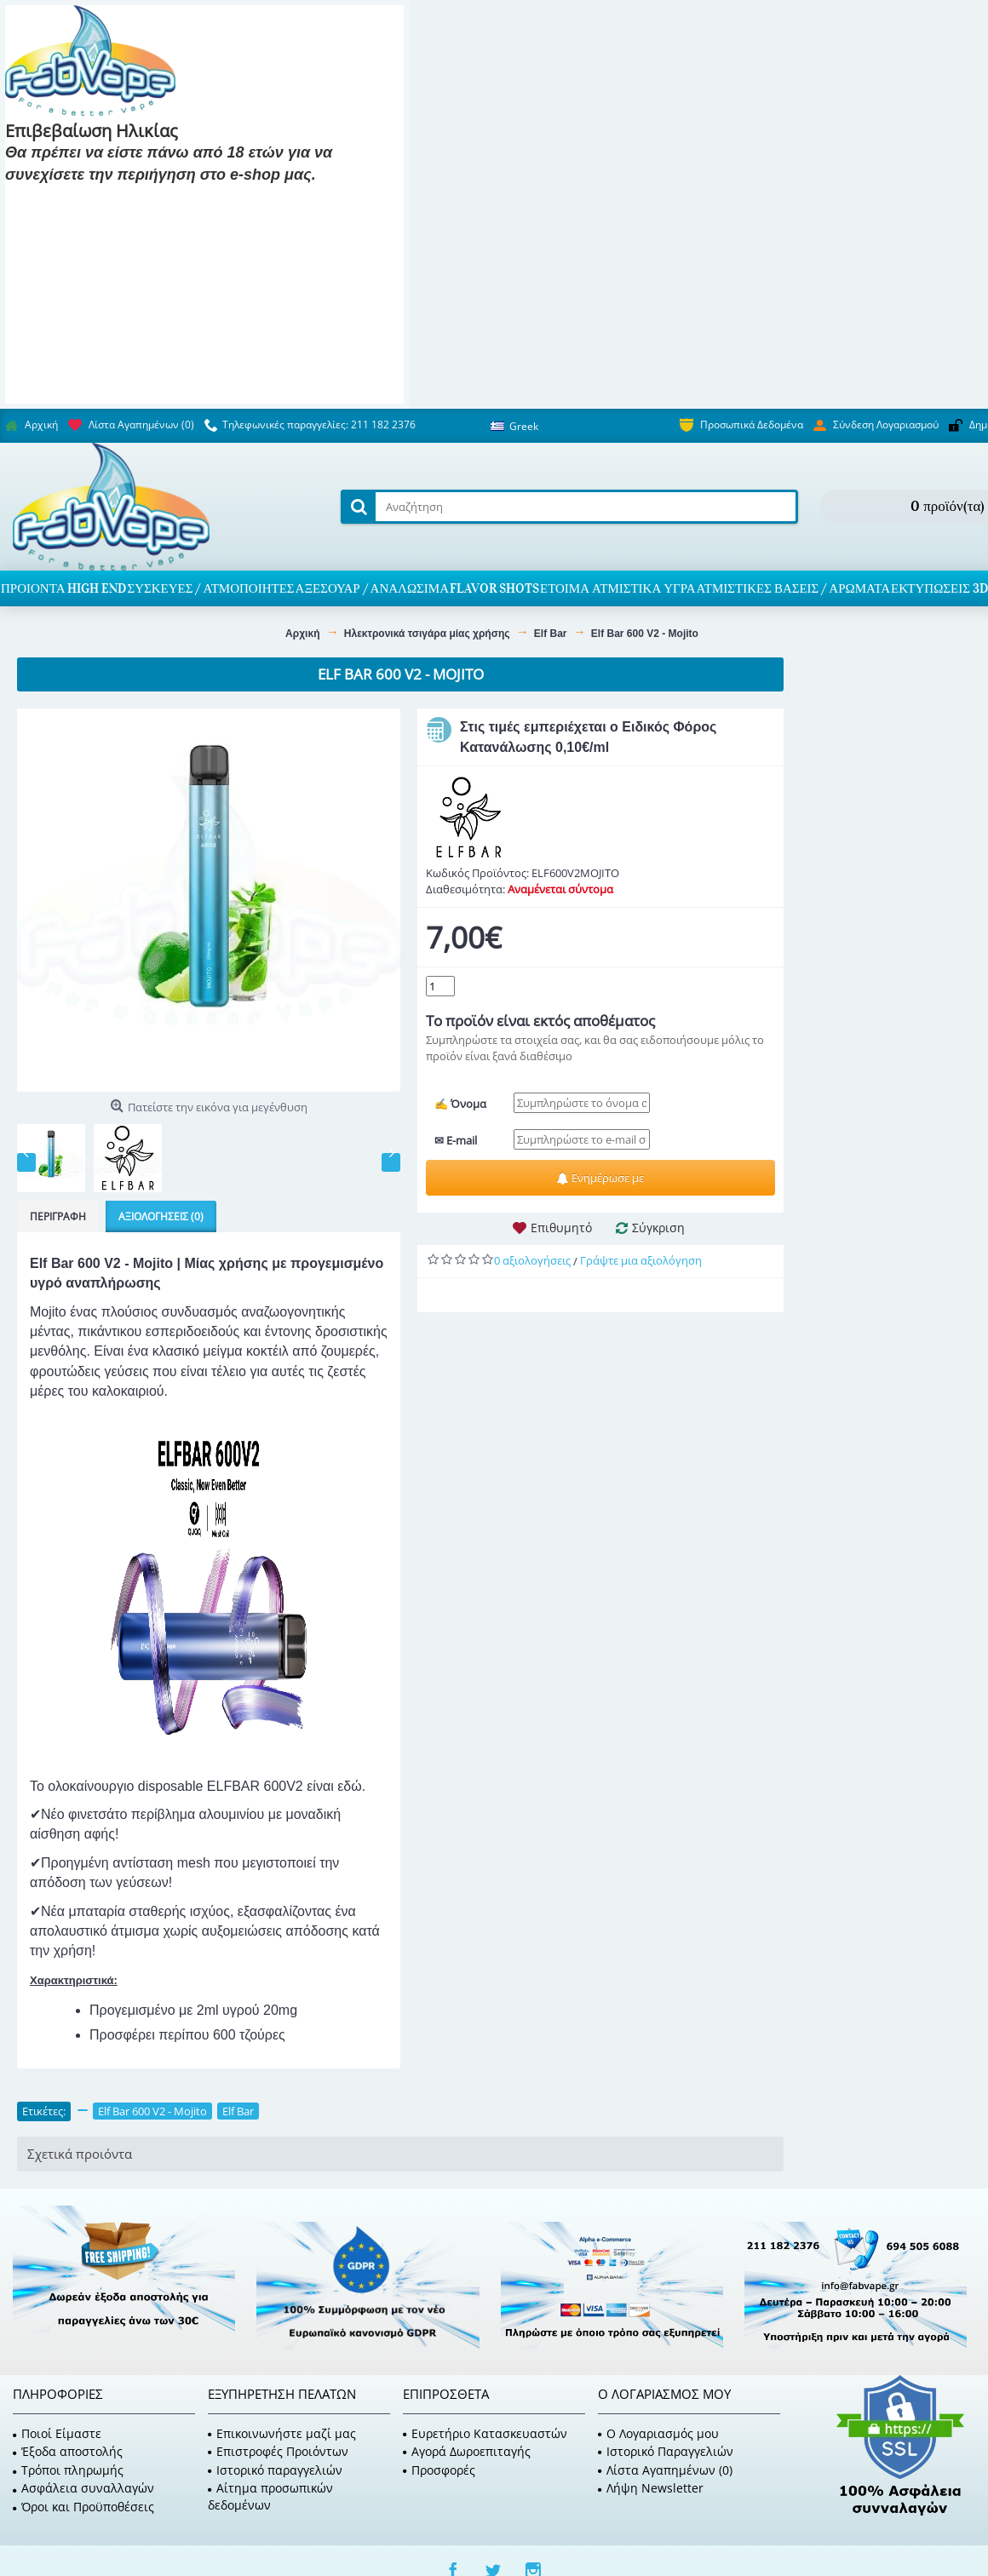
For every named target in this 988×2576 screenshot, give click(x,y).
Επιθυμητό (561, 1227)
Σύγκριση (658, 1227)
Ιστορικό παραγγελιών (275, 2470)
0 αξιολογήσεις (532, 1260)
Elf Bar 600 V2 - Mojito (152, 2111)
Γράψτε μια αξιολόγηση (641, 1260)
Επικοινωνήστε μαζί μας (282, 2433)
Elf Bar (238, 2111)
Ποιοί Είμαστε (57, 2433)
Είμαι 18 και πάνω (70, 200)
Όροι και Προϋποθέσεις (83, 2507)
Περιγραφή (58, 1216)
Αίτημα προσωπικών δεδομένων (270, 2496)
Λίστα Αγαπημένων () (665, 2470)
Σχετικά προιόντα (79, 2153)
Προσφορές (439, 2470)
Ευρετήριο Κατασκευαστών (485, 2433)
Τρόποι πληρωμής (68, 2470)
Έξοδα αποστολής (68, 2451)
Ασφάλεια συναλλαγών (83, 2488)
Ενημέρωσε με (600, 1177)
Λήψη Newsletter (651, 2488)
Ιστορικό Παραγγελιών (665, 2451)
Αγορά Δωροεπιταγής (467, 2451)
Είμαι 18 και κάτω (200, 200)
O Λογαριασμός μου (658, 2433)
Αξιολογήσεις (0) (161, 1216)
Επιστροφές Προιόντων (278, 2451)
